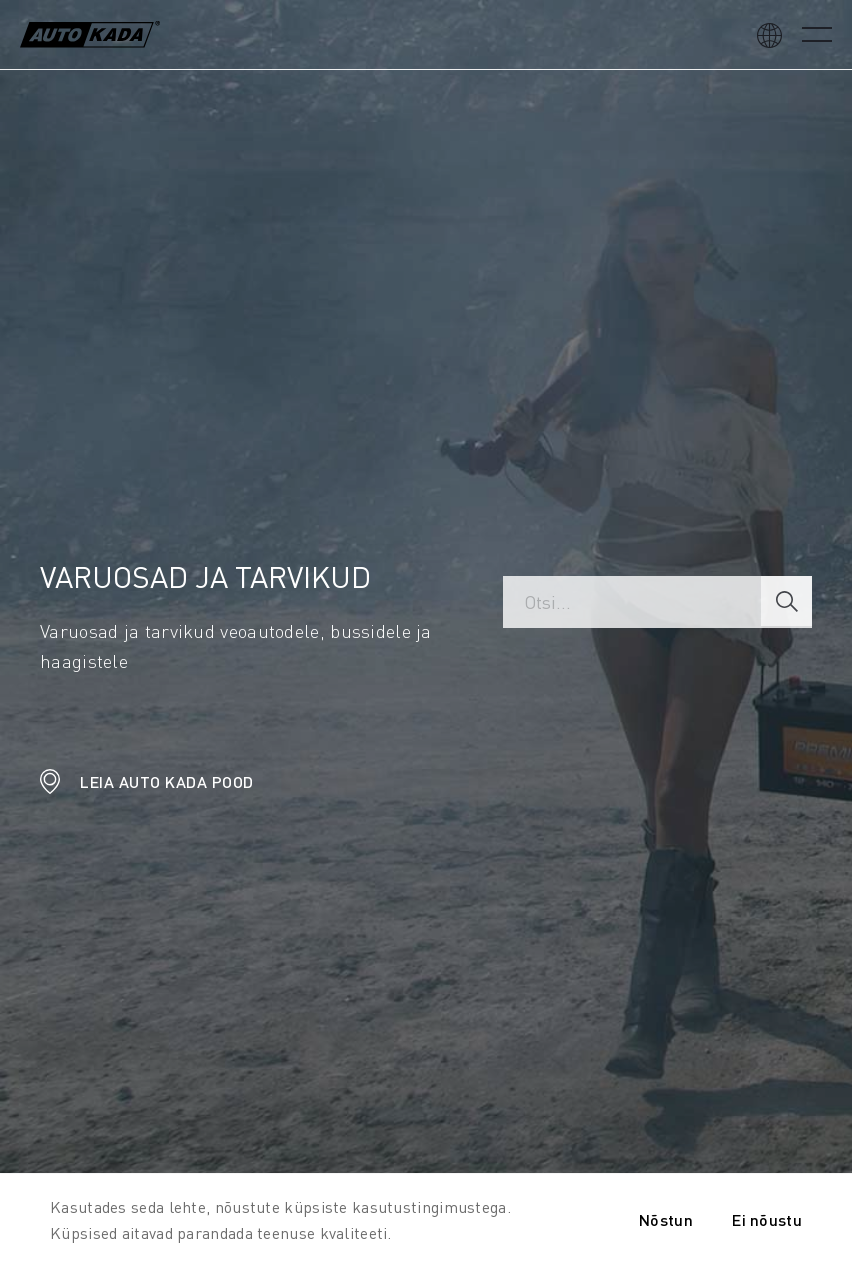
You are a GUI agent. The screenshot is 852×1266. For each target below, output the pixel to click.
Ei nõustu (767, 1219)
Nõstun (666, 1219)
